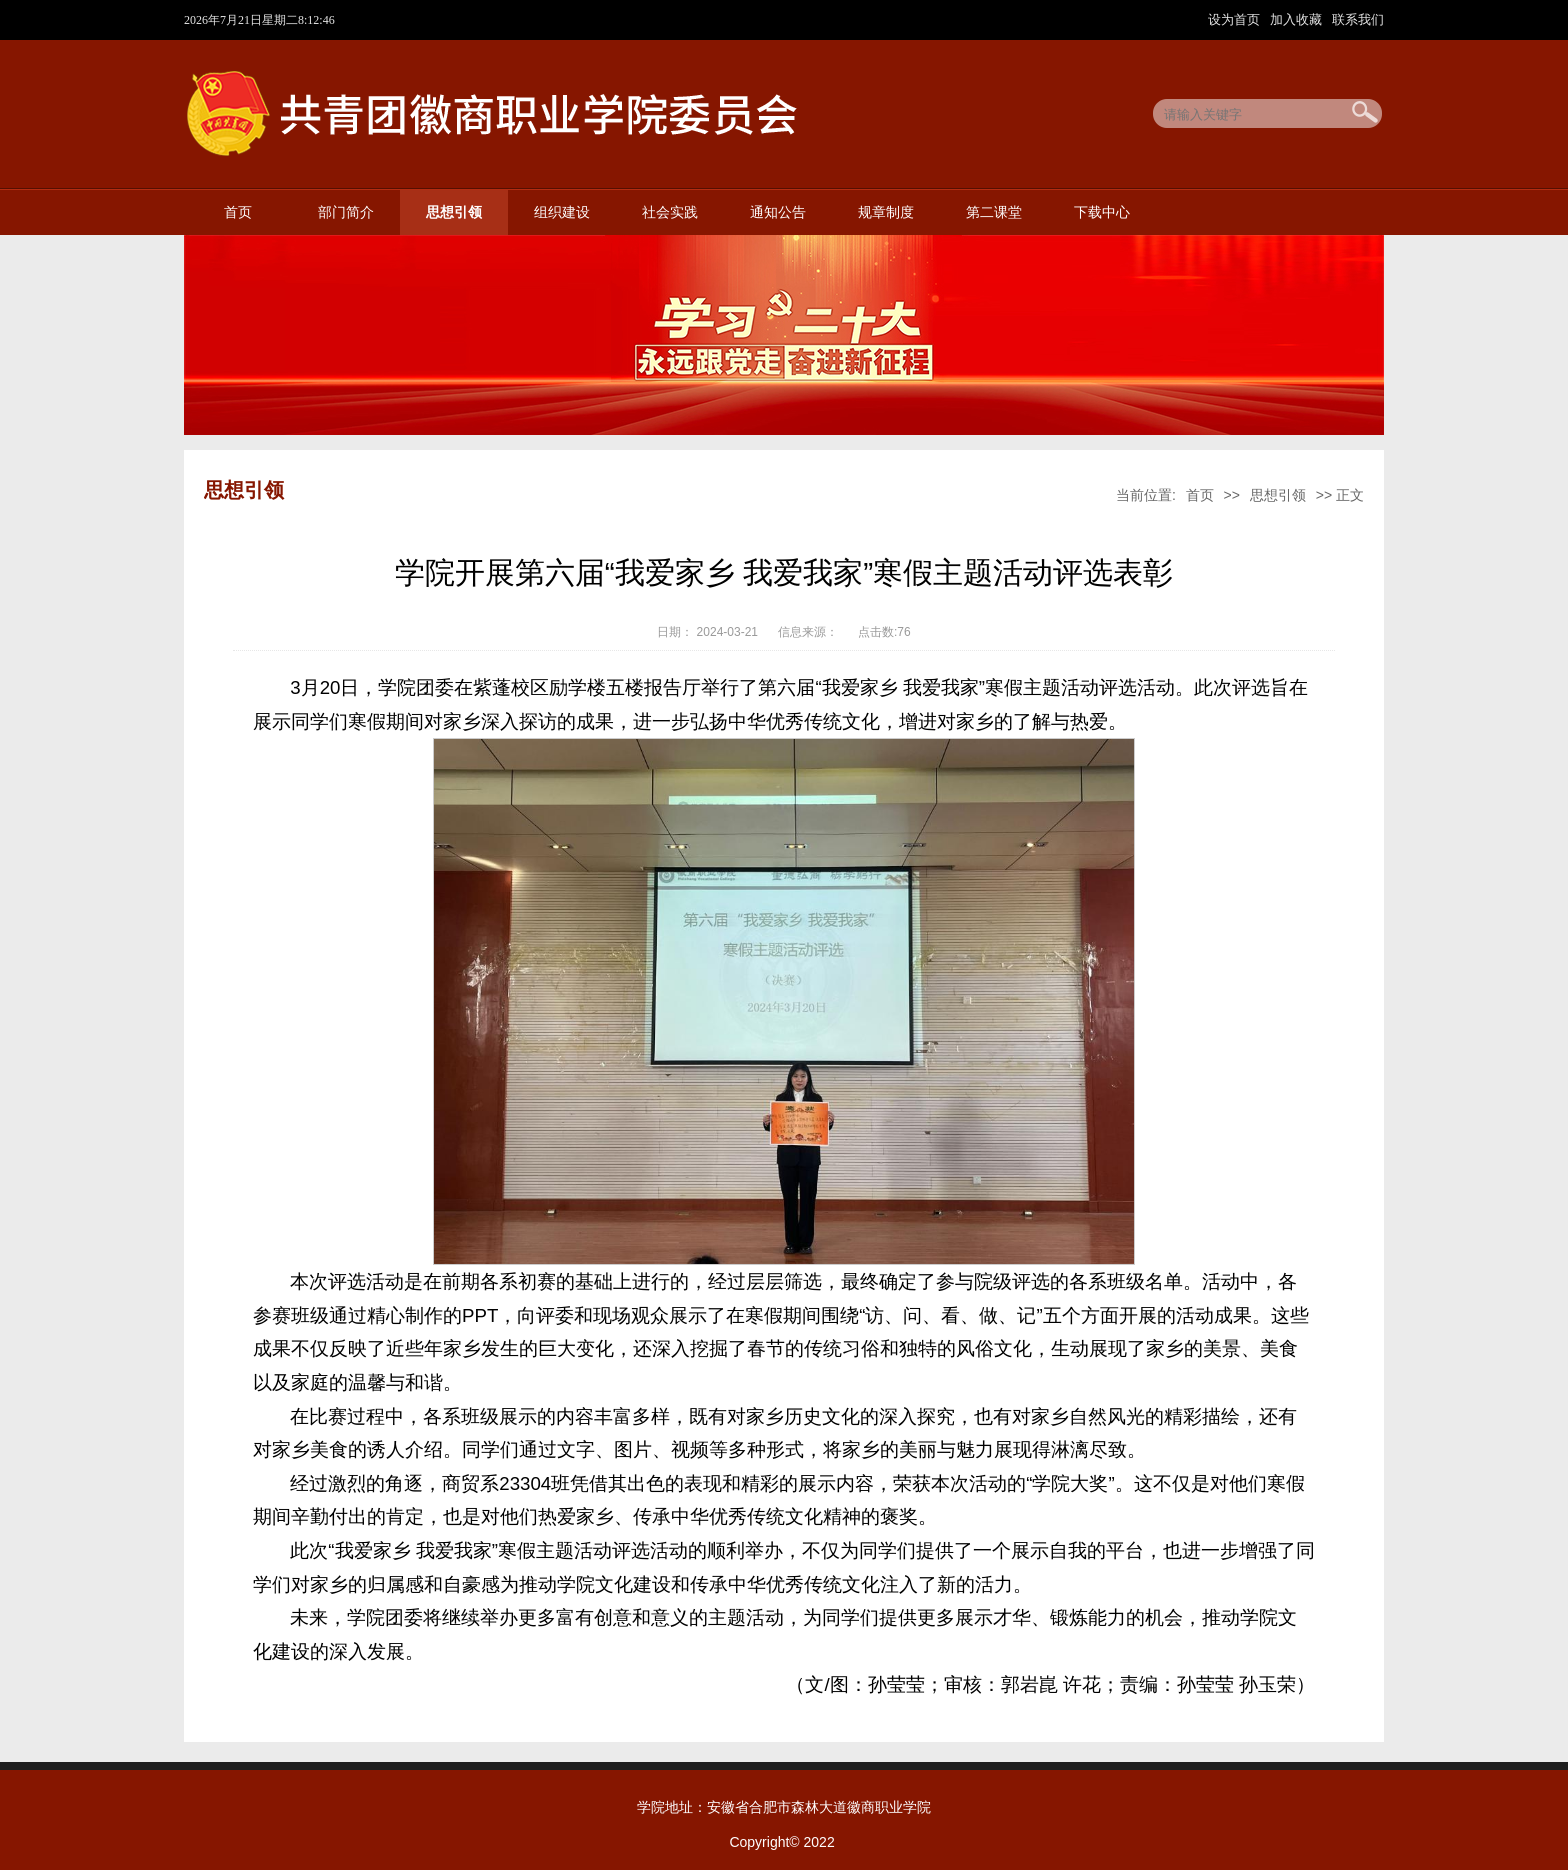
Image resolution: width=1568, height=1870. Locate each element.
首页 (238, 212)
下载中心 (1102, 212)
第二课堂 (994, 212)
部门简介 (346, 212)
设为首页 (1236, 19)
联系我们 (1358, 19)
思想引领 (454, 212)
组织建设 (562, 212)
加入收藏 (1298, 19)
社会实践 (670, 212)
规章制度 (886, 212)
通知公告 (778, 212)
